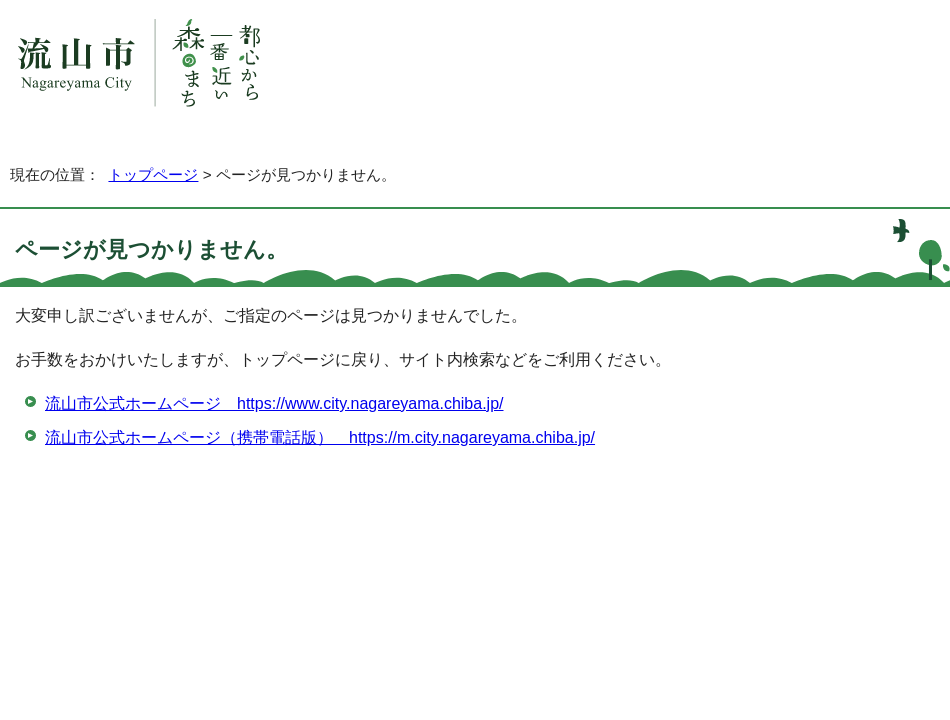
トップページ (153, 174)
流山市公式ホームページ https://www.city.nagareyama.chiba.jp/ (274, 403)
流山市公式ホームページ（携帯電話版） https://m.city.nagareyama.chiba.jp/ (320, 437)
